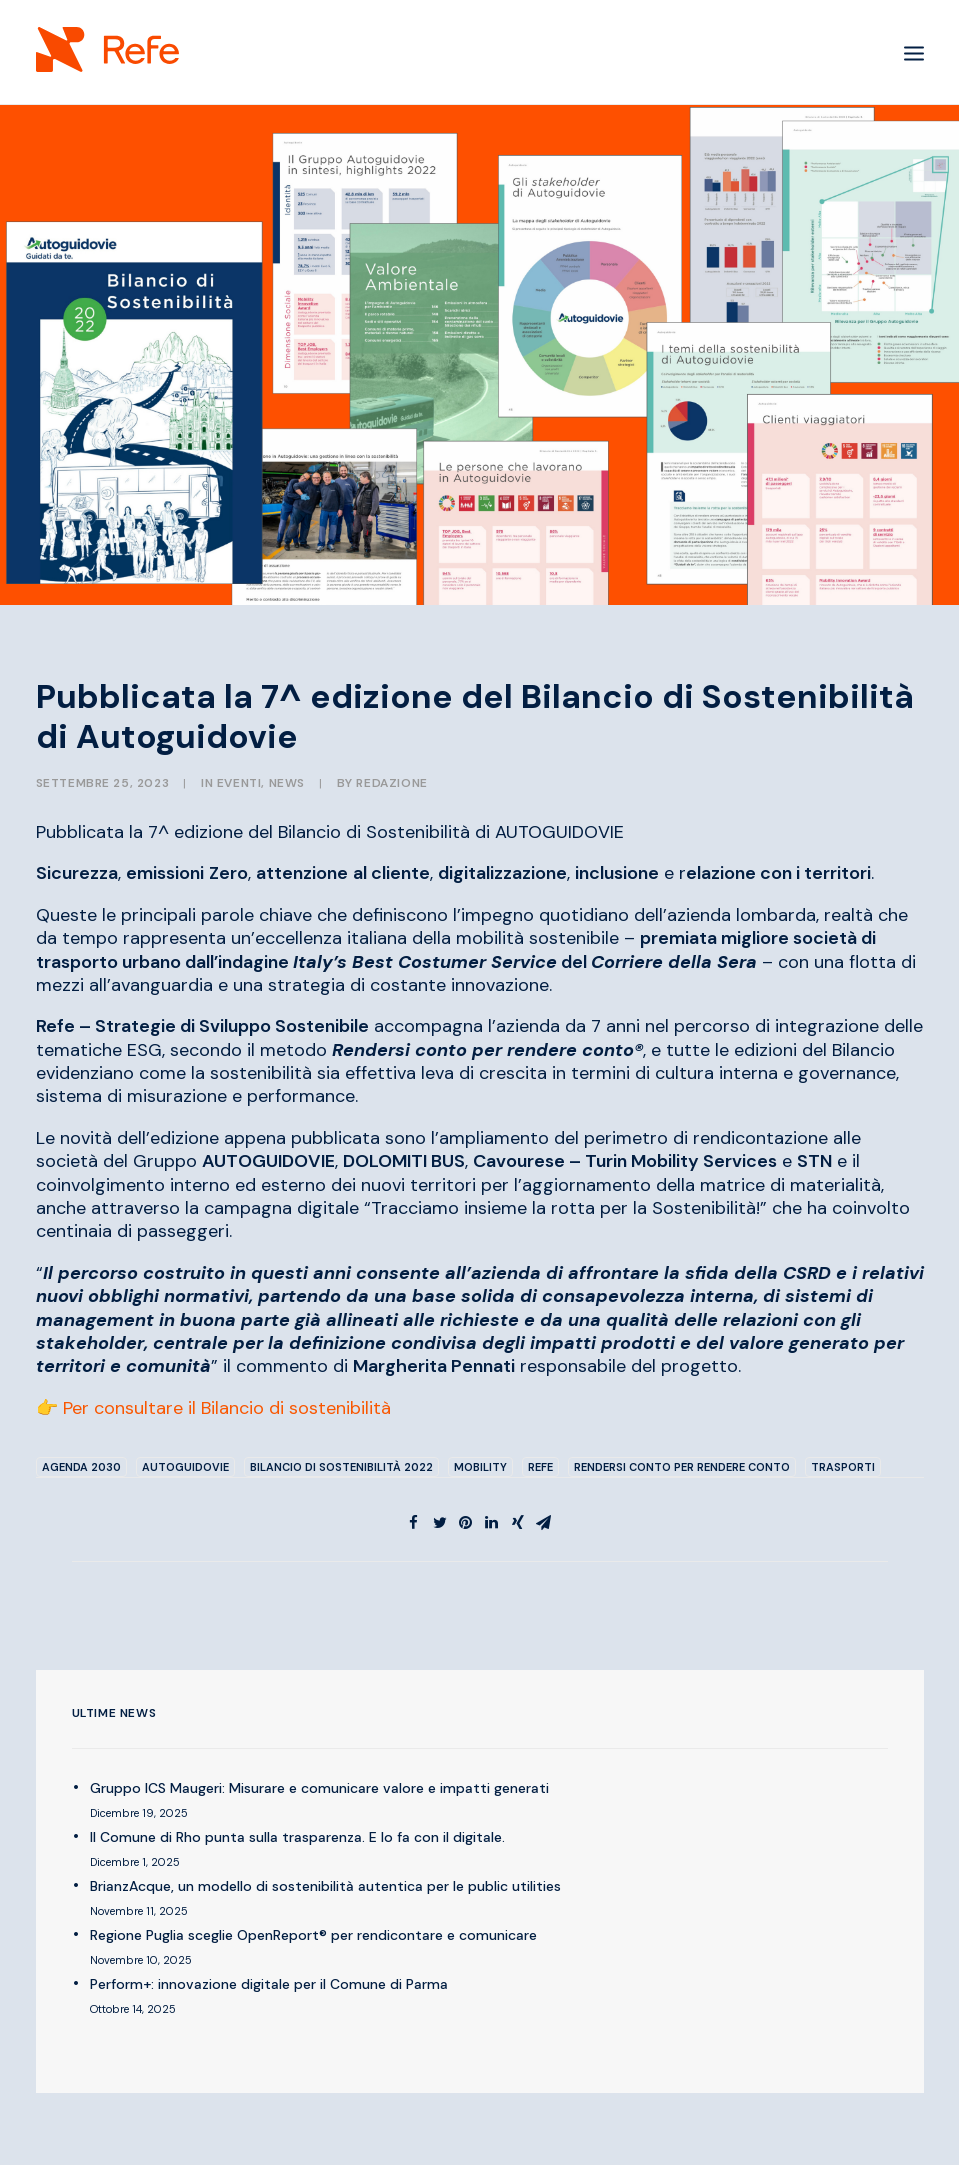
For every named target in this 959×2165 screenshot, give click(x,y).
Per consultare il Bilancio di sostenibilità (227, 1408)
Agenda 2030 (81, 1467)
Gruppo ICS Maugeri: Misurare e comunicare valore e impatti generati (319, 1788)
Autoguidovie (185, 1467)
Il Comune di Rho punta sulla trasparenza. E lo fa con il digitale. (297, 1837)
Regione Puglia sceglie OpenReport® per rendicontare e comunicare (313, 1935)
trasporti (843, 1467)
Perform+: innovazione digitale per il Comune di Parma (269, 1984)
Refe (540, 1467)
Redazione (391, 783)
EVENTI (239, 783)
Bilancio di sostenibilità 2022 (341, 1467)
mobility (480, 1467)
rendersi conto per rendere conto (682, 1467)
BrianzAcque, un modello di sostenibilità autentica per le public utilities (325, 1886)
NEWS (287, 783)
